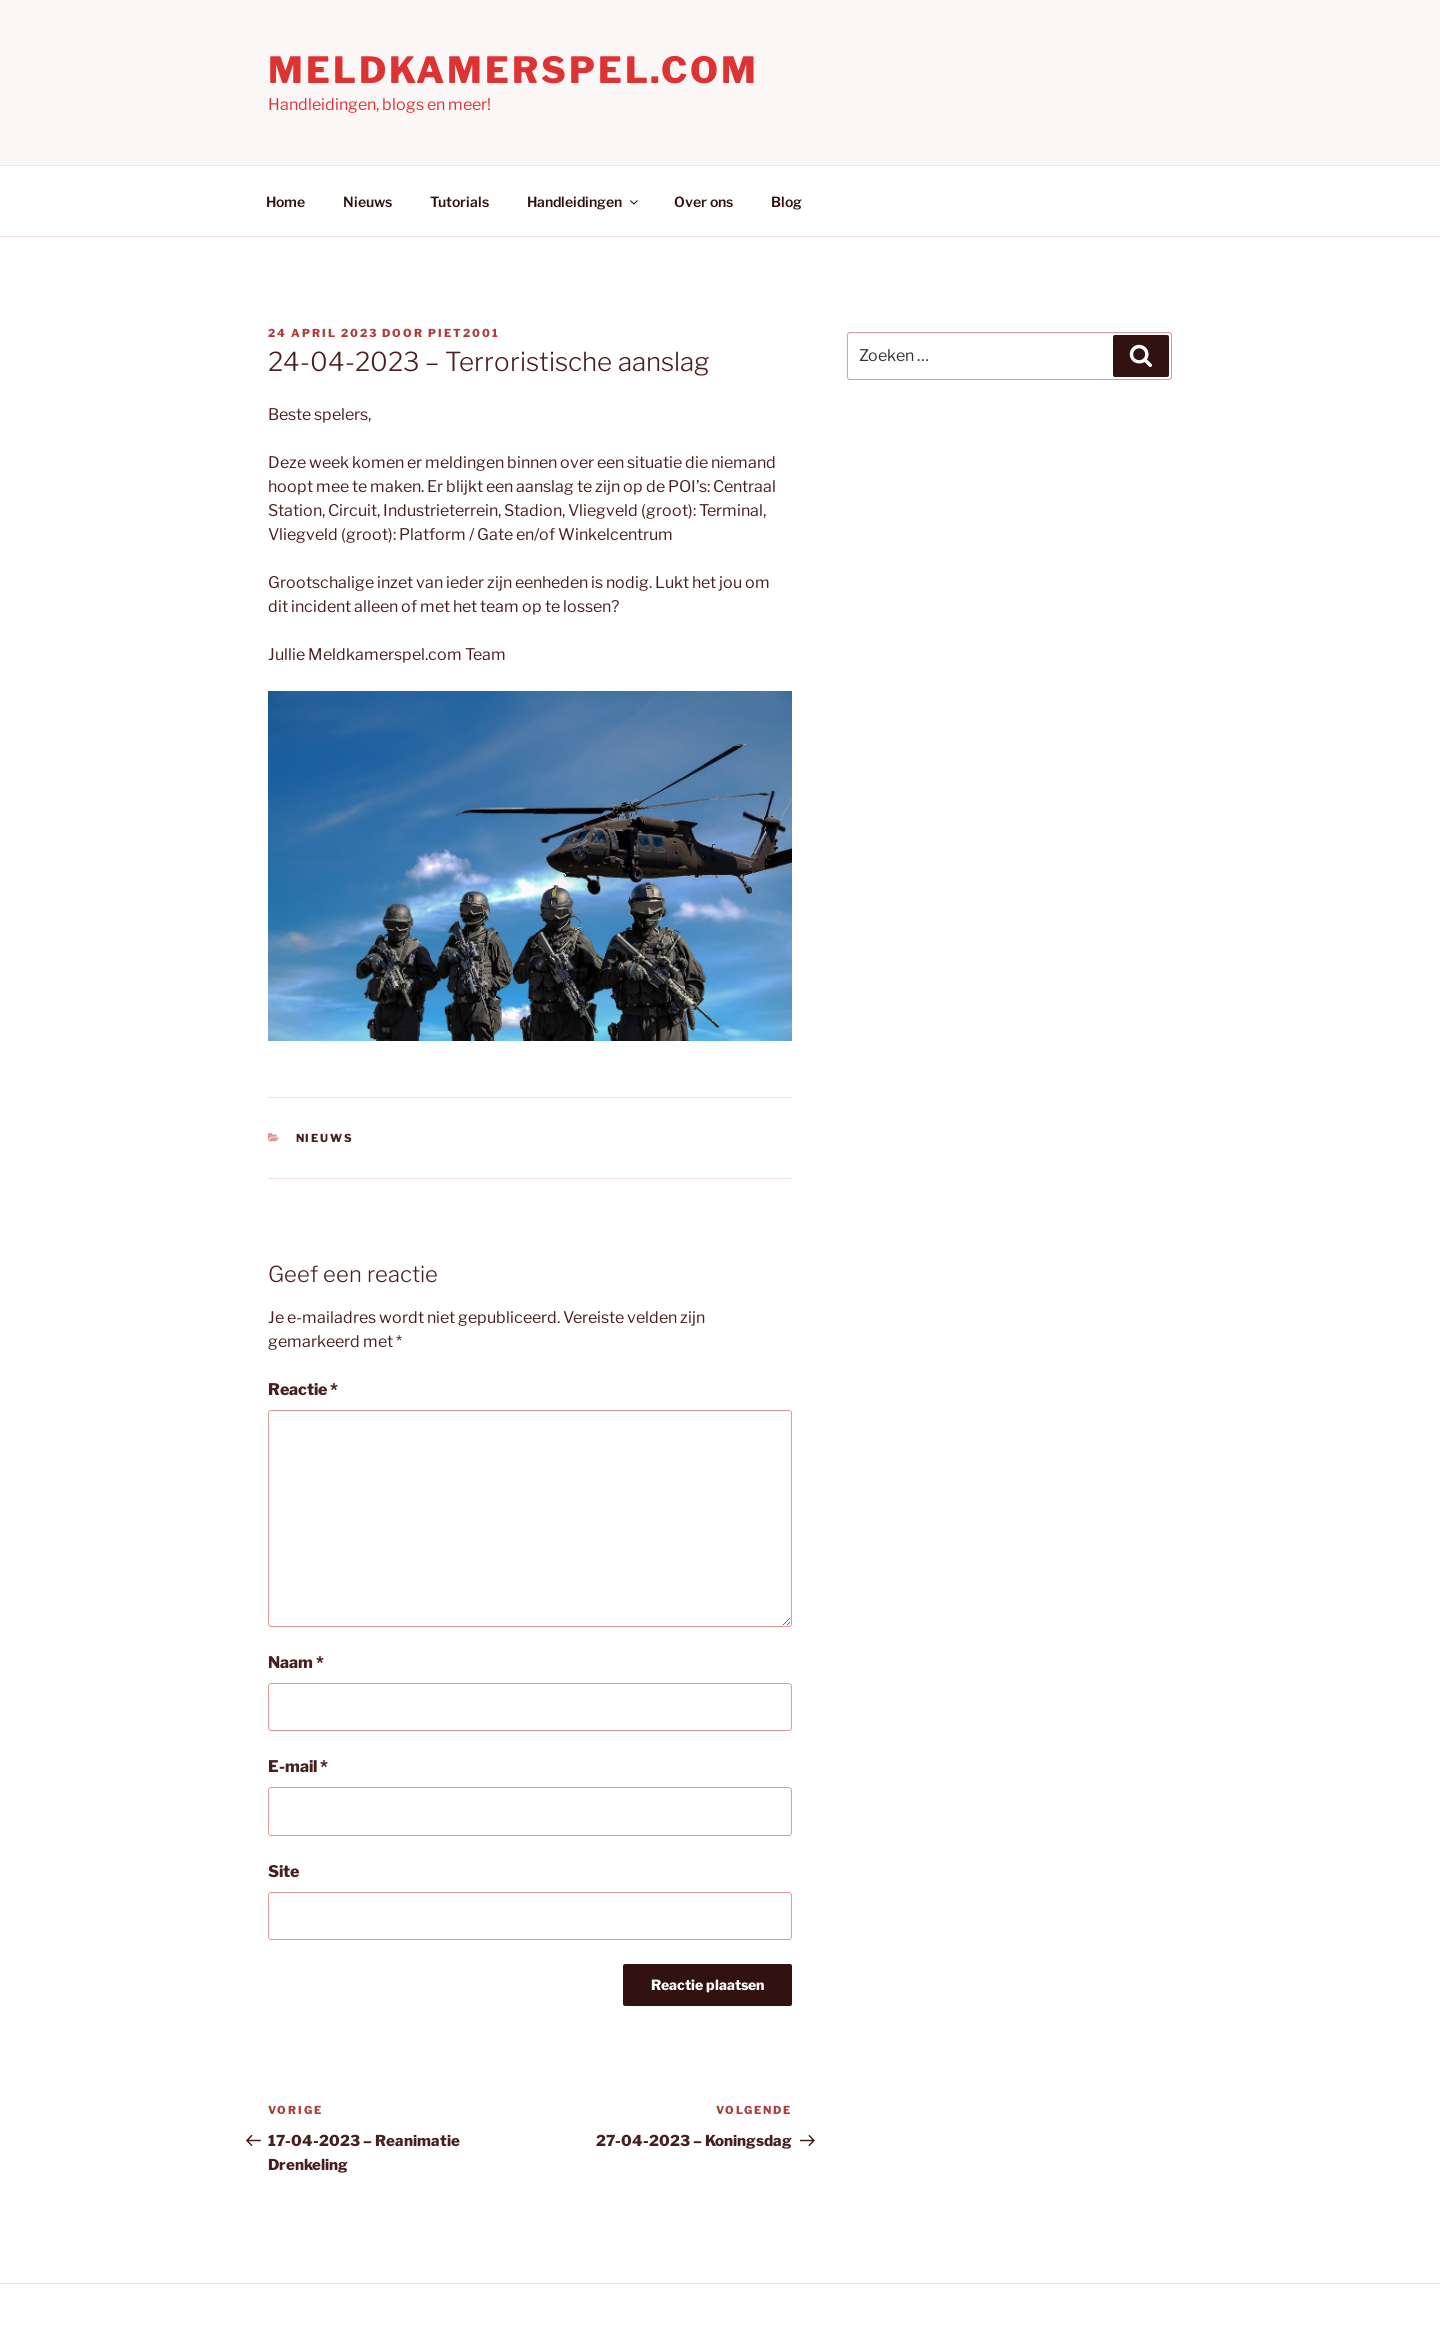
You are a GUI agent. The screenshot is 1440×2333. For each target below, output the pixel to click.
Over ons (703, 201)
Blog (786, 201)
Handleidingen (584, 201)
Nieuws (367, 201)
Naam (296, 1662)
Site (283, 1871)
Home (285, 201)
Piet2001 (464, 333)
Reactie (303, 1389)
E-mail (298, 1766)
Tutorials (459, 201)
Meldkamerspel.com (513, 70)
